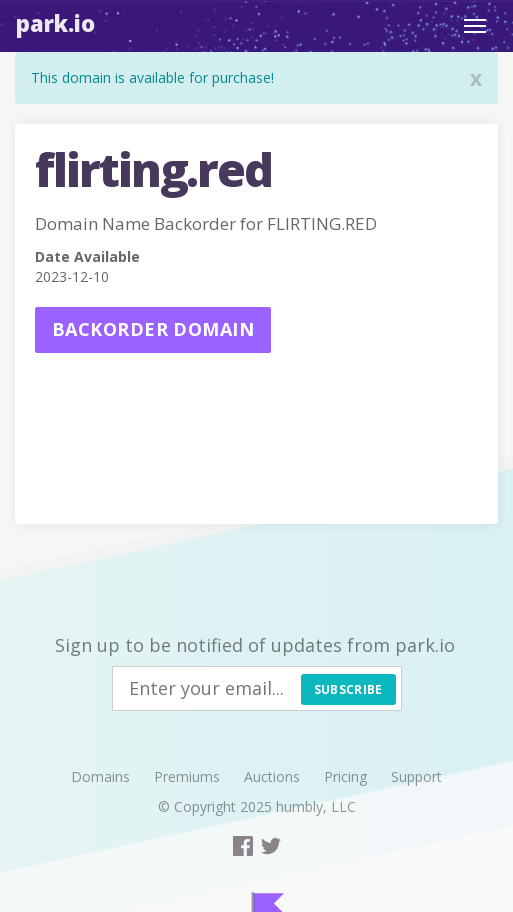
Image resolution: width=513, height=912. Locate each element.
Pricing (345, 776)
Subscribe (348, 689)
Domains (100, 776)
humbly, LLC (316, 806)
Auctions (272, 776)
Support (416, 776)
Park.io (55, 23)
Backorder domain (153, 329)
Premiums (187, 776)
